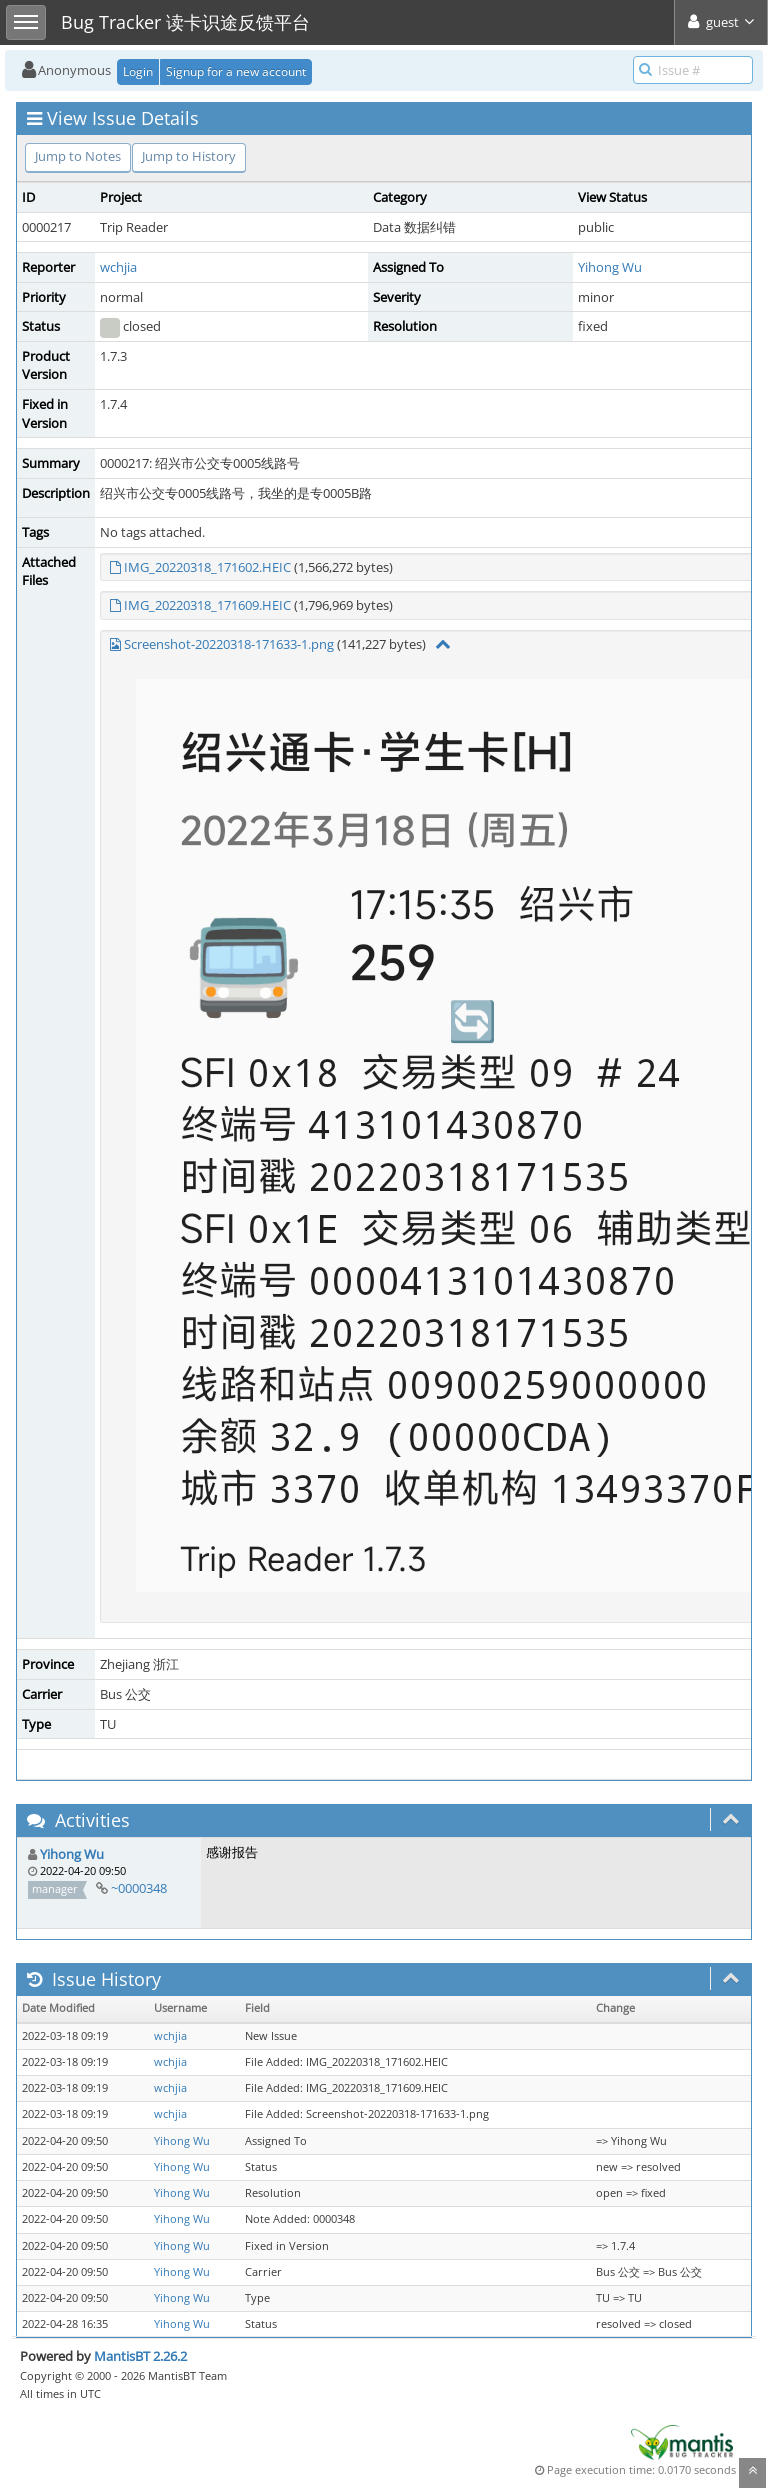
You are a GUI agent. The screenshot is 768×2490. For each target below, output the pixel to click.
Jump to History (189, 156)
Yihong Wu (610, 267)
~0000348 (139, 1888)
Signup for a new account (236, 71)
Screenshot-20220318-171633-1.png (229, 644)
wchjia (118, 267)
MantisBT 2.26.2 (140, 2356)
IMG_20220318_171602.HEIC (207, 567)
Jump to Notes (78, 156)
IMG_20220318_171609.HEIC (207, 605)
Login (138, 71)
